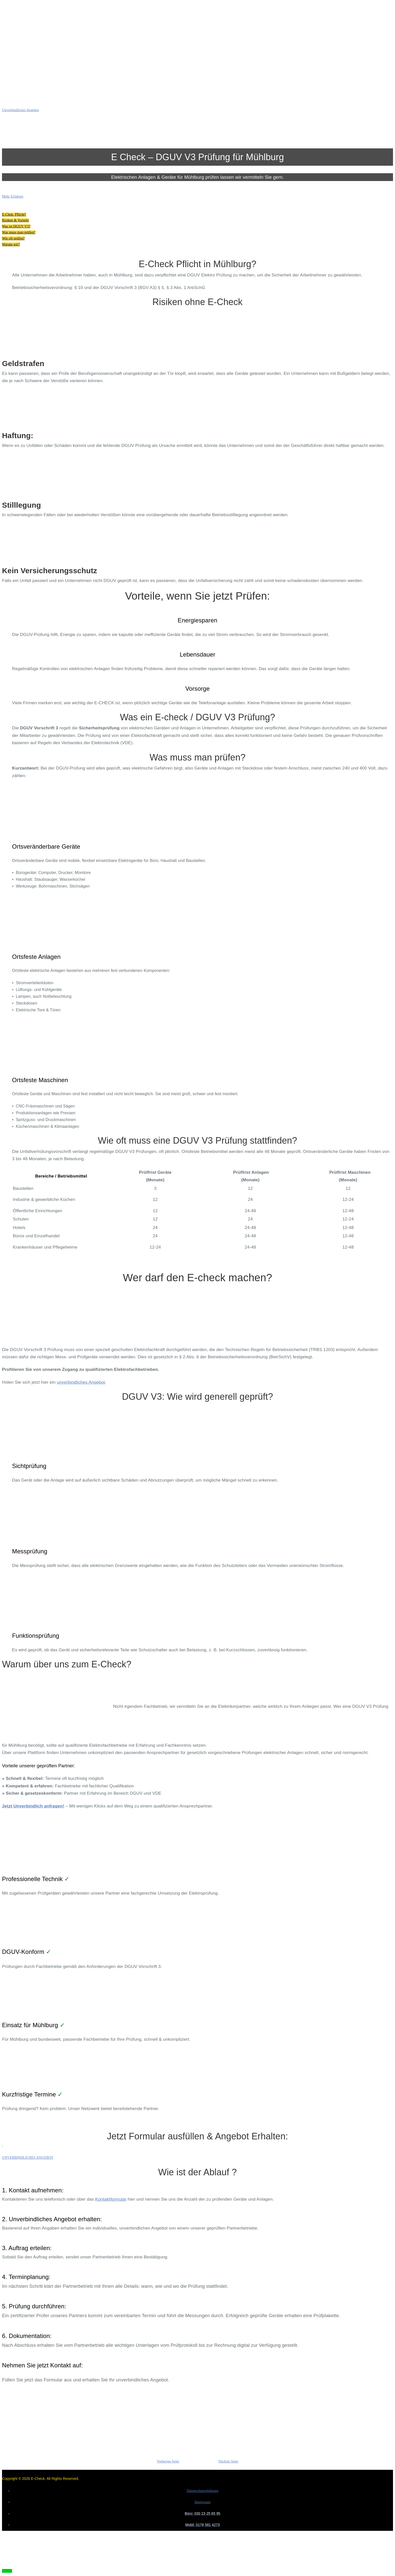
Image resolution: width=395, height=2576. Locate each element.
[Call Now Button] (7, 2571)
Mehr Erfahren (12, 196)
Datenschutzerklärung (202, 2491)
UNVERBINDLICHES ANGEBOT (27, 2157)
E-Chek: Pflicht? (14, 214)
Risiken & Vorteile (15, 220)
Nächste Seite (228, 2461)
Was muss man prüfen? (18, 232)
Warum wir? (11, 244)
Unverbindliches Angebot (20, 110)
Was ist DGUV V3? (16, 226)
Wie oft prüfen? (13, 238)
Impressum (202, 2502)
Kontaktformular (110, 2199)
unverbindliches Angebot (81, 1382)
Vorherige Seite (168, 2461)
